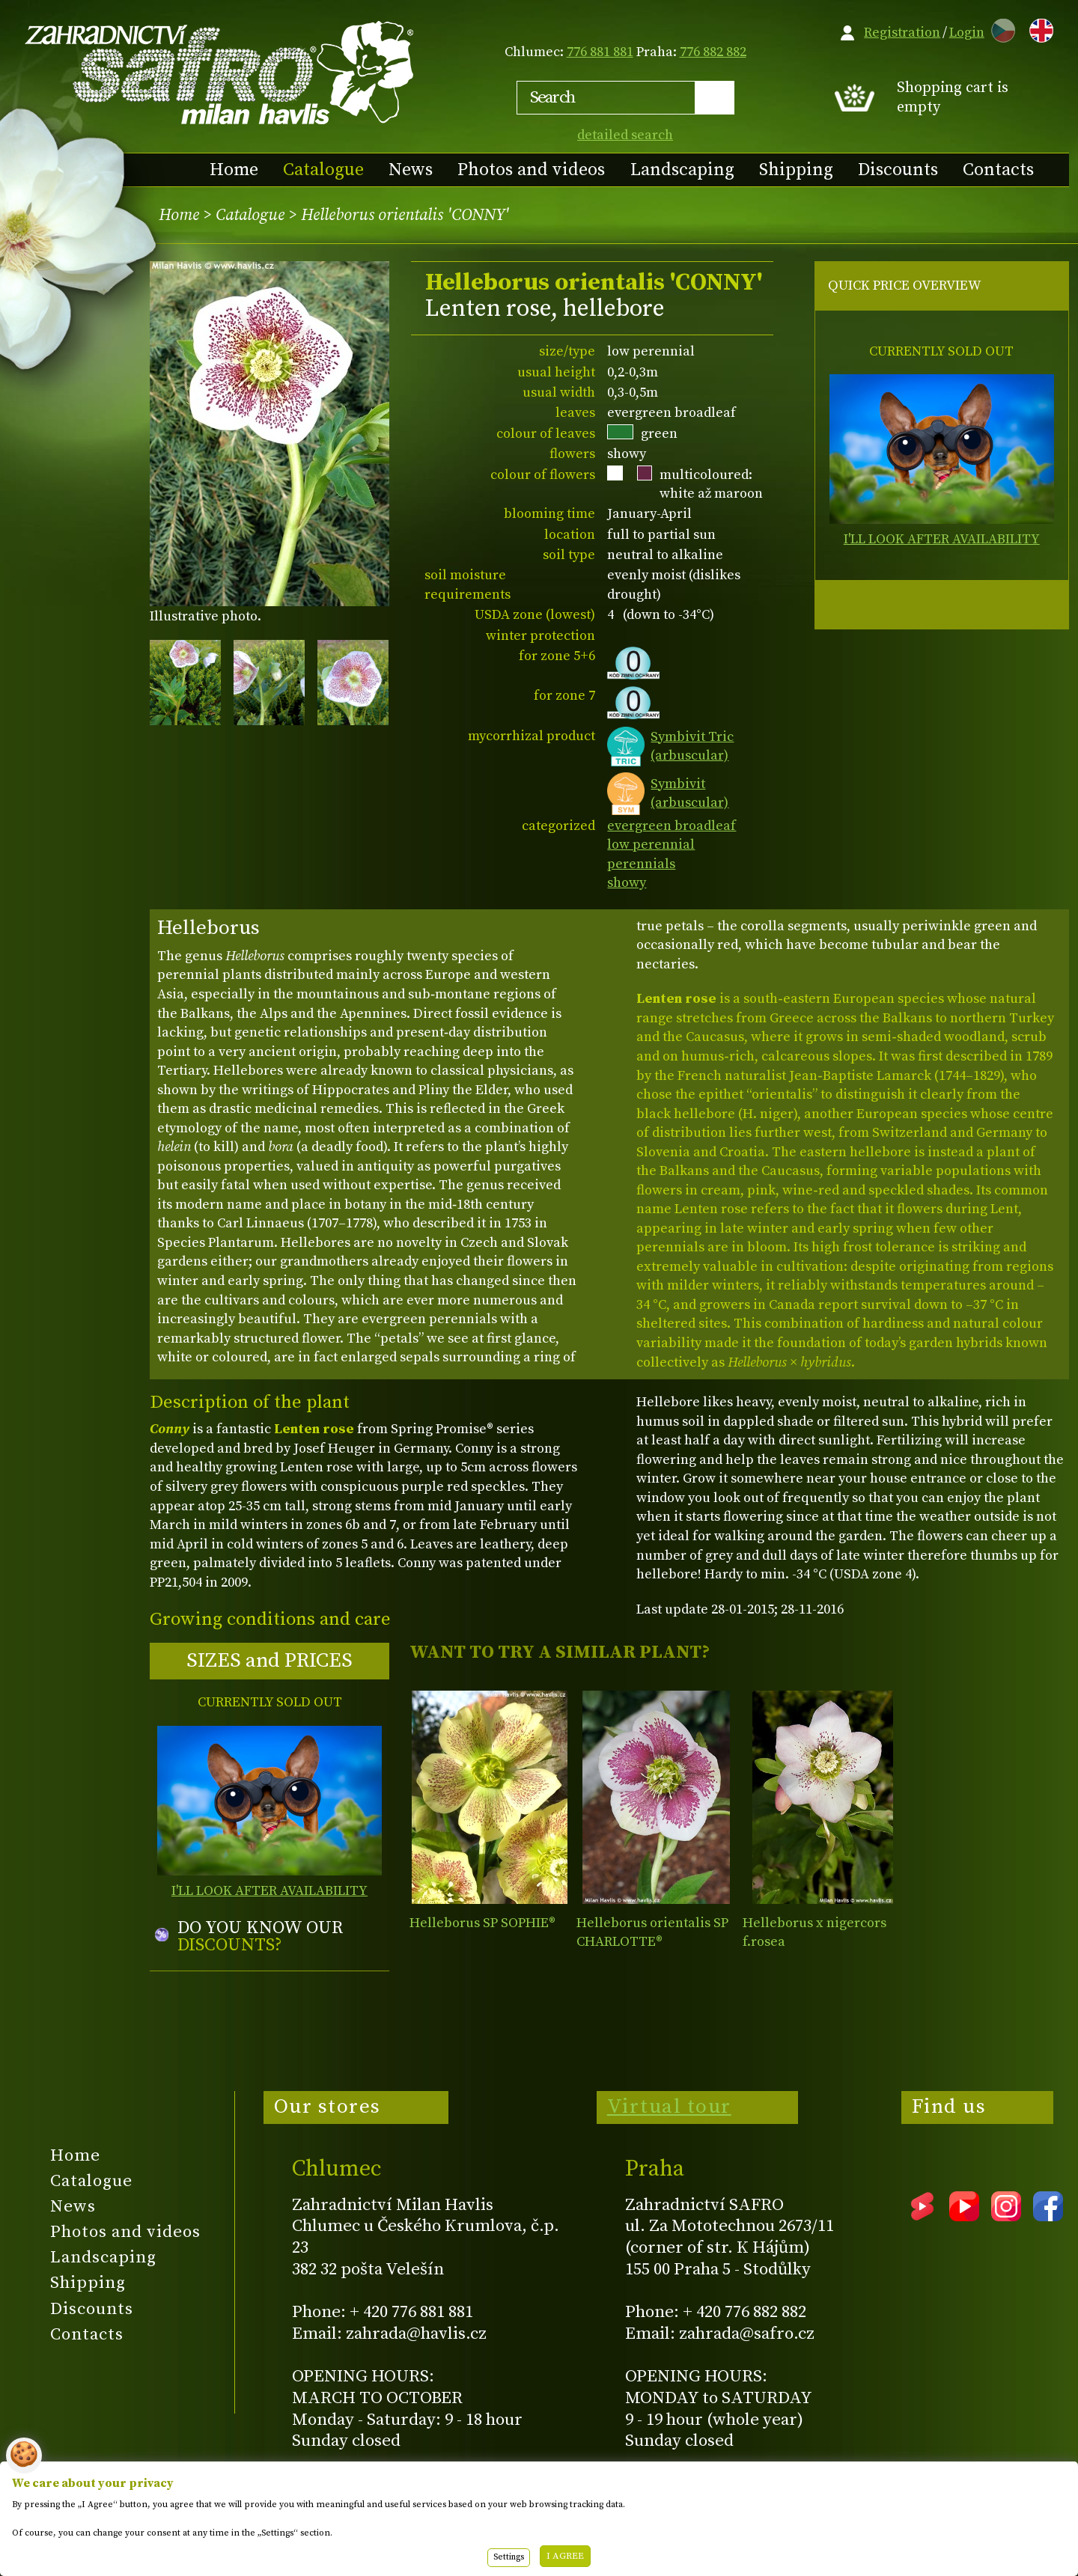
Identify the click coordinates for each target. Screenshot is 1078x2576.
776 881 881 (600, 52)
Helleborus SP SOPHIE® (482, 1923)
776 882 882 (713, 52)
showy (626, 882)
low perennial (651, 844)
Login (966, 32)
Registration (902, 32)
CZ (999, 28)
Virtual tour (669, 2106)
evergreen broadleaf (671, 825)
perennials (641, 864)
